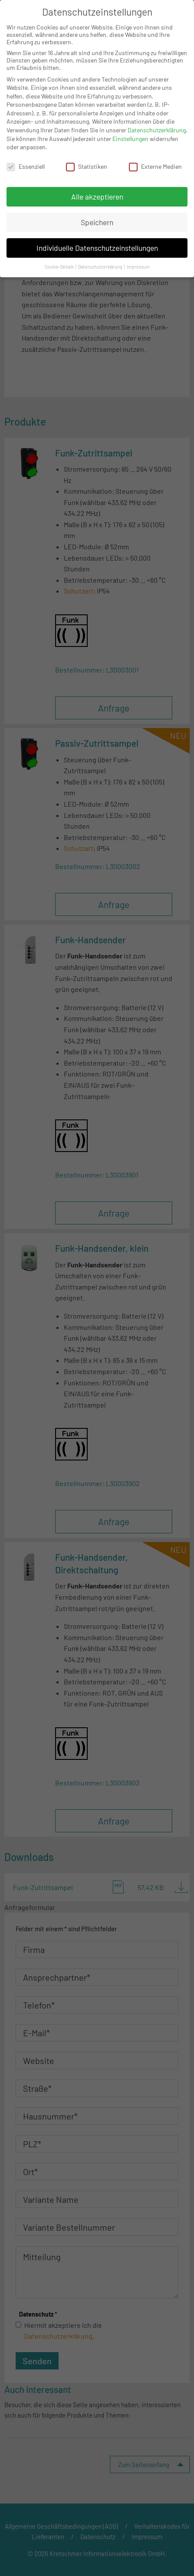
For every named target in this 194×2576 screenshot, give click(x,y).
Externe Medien (155, 166)
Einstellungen (130, 138)
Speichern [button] (97, 222)
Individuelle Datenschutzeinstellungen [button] (97, 248)
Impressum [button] (138, 266)
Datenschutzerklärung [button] (100, 266)
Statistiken (86, 166)
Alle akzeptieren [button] (97, 196)
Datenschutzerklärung (157, 130)
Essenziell (26, 166)
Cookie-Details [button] (60, 266)
